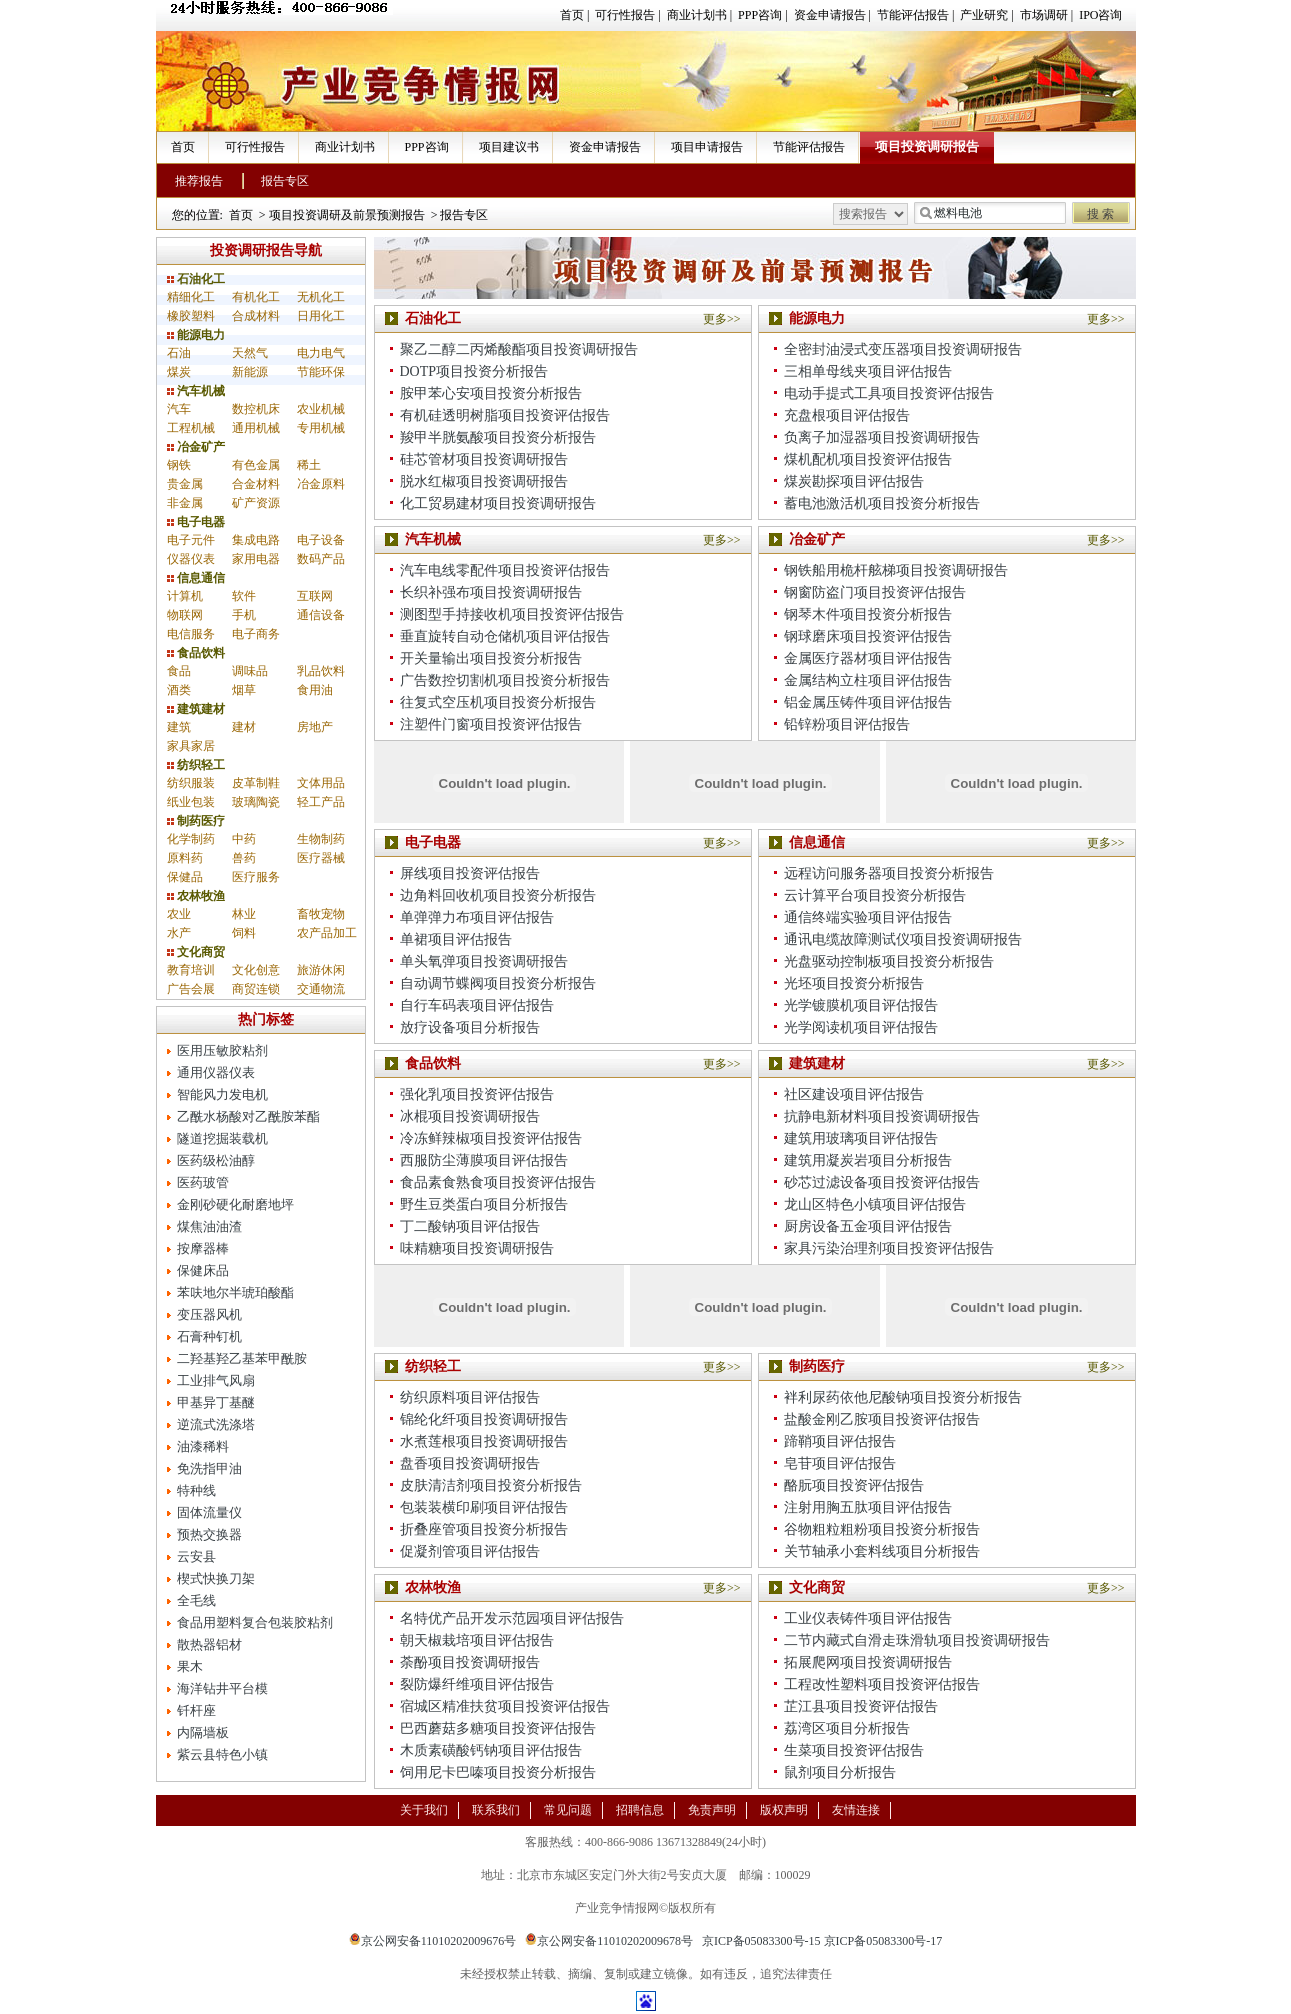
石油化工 (196, 279)
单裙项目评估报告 (456, 939)
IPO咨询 (1100, 15)
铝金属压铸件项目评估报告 (868, 702)
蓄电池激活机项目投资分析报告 (882, 503)
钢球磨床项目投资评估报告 (868, 636)
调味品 (250, 671)
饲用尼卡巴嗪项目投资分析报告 (498, 1772)
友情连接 (856, 1810)
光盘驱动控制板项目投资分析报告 (889, 961)
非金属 (185, 503)
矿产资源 (256, 503)
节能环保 (321, 372)
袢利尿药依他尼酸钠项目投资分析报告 (903, 1397)
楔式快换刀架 (216, 1578)
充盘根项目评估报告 (847, 415)
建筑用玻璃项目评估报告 (861, 1138)
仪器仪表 (191, 559)
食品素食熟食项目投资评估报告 (498, 1182)
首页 (572, 15)
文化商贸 (196, 952)
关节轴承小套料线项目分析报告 (882, 1551)
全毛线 (196, 1600)
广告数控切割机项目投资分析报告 (505, 680)
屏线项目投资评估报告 (470, 873)
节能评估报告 (913, 15)
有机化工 (256, 297)
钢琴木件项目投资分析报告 (868, 614)
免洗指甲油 (209, 1468)
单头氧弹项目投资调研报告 (484, 961)
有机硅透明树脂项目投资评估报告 (505, 415)
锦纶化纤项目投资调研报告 (484, 1419)
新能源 (250, 372)
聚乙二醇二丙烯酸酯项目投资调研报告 (519, 349)
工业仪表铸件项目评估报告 (868, 1618)
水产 (179, 933)
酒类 (179, 690)
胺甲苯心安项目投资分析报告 (491, 393)
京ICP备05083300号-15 (761, 1941)
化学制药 (191, 839)
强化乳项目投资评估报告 (477, 1094)
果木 (190, 1666)
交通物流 (321, 989)
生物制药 (321, 839)
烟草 (244, 690)
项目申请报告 (707, 147)
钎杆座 (196, 1710)
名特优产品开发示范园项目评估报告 (512, 1618)
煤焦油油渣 (209, 1226)
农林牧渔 (196, 896)
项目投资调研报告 (927, 146)
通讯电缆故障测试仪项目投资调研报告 (903, 939)
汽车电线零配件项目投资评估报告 (505, 570)
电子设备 (321, 540)
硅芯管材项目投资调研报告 (484, 459)
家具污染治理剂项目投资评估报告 (889, 1248)
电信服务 (191, 634)
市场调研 (1044, 15)
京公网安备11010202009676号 (433, 1941)
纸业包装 (191, 802)
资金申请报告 (830, 15)
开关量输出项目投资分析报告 (491, 658)
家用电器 (256, 559)
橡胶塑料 (191, 316)
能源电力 (196, 335)
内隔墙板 (203, 1732)
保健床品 (203, 1270)
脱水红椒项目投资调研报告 (484, 481)
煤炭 (179, 372)
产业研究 (984, 15)
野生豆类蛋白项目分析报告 (484, 1204)
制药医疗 (196, 821)
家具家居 (191, 746)
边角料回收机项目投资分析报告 (498, 895)
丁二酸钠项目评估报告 (470, 1226)
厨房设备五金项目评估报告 (868, 1226)
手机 (244, 615)
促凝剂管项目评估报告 (470, 1551)
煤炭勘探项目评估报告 (854, 481)
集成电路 (256, 540)
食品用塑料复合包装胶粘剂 (255, 1622)
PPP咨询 (760, 15)
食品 (179, 671)
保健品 (185, 877)
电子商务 (256, 634)
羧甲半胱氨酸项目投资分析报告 (498, 437)
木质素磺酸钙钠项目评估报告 (491, 1750)
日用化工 (321, 316)
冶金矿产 (196, 447)
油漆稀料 (203, 1446)
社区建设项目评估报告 (854, 1094)
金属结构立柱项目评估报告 (868, 680)
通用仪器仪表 (216, 1072)
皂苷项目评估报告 (840, 1463)
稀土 (309, 465)
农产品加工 (327, 933)
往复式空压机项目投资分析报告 (498, 702)
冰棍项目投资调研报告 (470, 1116)
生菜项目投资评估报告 (854, 1750)
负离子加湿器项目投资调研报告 (882, 437)
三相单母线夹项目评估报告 (868, 371)
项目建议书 (509, 147)
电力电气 (321, 353)
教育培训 (191, 970)
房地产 (315, 727)
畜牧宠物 (321, 914)
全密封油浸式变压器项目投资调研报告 (903, 349)
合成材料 (256, 316)
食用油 (315, 690)
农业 (179, 914)
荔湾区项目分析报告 (847, 1728)
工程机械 (191, 428)
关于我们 (424, 1810)
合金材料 (256, 484)
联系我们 (496, 1810)
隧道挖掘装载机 (222, 1138)
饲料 (244, 933)
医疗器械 (321, 858)
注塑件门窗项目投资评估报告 (491, 724)
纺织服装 (191, 783)
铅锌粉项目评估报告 (847, 724)
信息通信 (196, 578)
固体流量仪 (209, 1512)
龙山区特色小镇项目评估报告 (875, 1204)
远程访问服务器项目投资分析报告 (889, 873)
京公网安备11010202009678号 (609, 1941)
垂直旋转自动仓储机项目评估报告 (505, 636)
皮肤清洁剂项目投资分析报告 (491, 1485)
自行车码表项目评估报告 (477, 1005)
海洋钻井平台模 (222, 1688)
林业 (244, 914)
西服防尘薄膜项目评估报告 (484, 1160)
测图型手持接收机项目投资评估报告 (512, 614)
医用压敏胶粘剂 (222, 1050)
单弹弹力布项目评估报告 (477, 917)
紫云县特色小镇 (222, 1754)
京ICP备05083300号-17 (883, 1941)
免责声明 (712, 1810)
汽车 (179, 409)
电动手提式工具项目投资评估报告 (889, 393)
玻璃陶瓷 (256, 802)
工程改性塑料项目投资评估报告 (882, 1684)
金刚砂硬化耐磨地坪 (235, 1204)
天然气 (250, 353)
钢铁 (179, 465)
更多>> (722, 319)
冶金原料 (321, 484)
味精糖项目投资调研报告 (477, 1248)
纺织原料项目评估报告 (470, 1397)
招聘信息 (640, 1810)
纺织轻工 (196, 765)
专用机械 (321, 428)
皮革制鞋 (256, 783)
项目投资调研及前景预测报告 (347, 215)
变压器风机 (209, 1314)
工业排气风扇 (216, 1380)
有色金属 (256, 465)
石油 (179, 353)
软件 (244, 596)
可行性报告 (625, 15)
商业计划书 (697, 15)
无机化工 (321, 297)
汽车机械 (196, 391)
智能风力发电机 (222, 1094)
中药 (244, 839)
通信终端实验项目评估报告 (868, 917)
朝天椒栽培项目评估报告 (477, 1640)
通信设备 (321, 615)
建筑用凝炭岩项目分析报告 (868, 1160)
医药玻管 (203, 1182)
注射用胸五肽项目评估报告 (868, 1507)
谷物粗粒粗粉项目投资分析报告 (882, 1529)
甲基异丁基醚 (216, 1402)
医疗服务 (256, 877)
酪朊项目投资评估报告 (854, 1485)
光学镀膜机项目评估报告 (861, 1005)
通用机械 (256, 428)
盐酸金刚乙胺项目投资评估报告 (882, 1419)
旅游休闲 (321, 970)
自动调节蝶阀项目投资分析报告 (498, 983)
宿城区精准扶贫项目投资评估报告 (505, 1706)
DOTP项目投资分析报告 (474, 371)
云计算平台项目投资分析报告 (875, 895)
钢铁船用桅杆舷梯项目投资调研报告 (896, 570)
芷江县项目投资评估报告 (861, 1706)
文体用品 (321, 783)
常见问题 (568, 1810)
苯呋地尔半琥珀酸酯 (235, 1292)
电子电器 (196, 522)
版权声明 (784, 1810)
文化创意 (256, 970)
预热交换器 (209, 1534)
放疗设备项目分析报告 (470, 1027)
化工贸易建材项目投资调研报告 (498, 503)
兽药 (244, 858)
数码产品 (321, 559)
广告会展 (191, 989)
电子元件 (191, 540)
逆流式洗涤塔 (216, 1424)
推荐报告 (199, 181)
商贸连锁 (256, 989)
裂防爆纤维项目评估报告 (477, 1684)
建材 (244, 727)
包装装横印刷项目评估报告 (484, 1507)
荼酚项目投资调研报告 (470, 1662)
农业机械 (321, 409)
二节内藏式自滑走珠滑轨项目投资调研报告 (917, 1640)
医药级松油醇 (216, 1160)
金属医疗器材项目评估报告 (868, 658)
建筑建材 (196, 709)
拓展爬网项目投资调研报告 (868, 1662)
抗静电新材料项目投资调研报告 (882, 1116)
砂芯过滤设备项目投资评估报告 (882, 1182)
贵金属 (185, 484)
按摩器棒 (203, 1248)
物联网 (185, 615)
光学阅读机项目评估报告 (861, 1027)
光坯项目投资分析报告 (854, 983)
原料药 (185, 858)
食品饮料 (196, 653)
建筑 (179, 727)
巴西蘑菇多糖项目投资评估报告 (498, 1728)
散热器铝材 (209, 1644)
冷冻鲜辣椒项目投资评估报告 (491, 1138)
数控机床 (256, 409)
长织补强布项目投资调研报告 (491, 592)
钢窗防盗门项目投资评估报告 (875, 592)
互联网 (315, 596)
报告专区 (285, 181)
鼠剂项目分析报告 (840, 1772)
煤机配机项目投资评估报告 (868, 459)
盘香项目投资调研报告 (470, 1463)
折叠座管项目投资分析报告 (484, 1529)
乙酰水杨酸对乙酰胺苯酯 (248, 1116)
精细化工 (191, 297)
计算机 (185, 596)
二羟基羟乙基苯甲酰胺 (242, 1358)
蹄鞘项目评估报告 (840, 1441)
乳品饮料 (321, 671)
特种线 (196, 1490)
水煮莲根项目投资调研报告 (484, 1441)
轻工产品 (321, 802)
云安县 (196, 1556)
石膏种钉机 (209, 1336)
